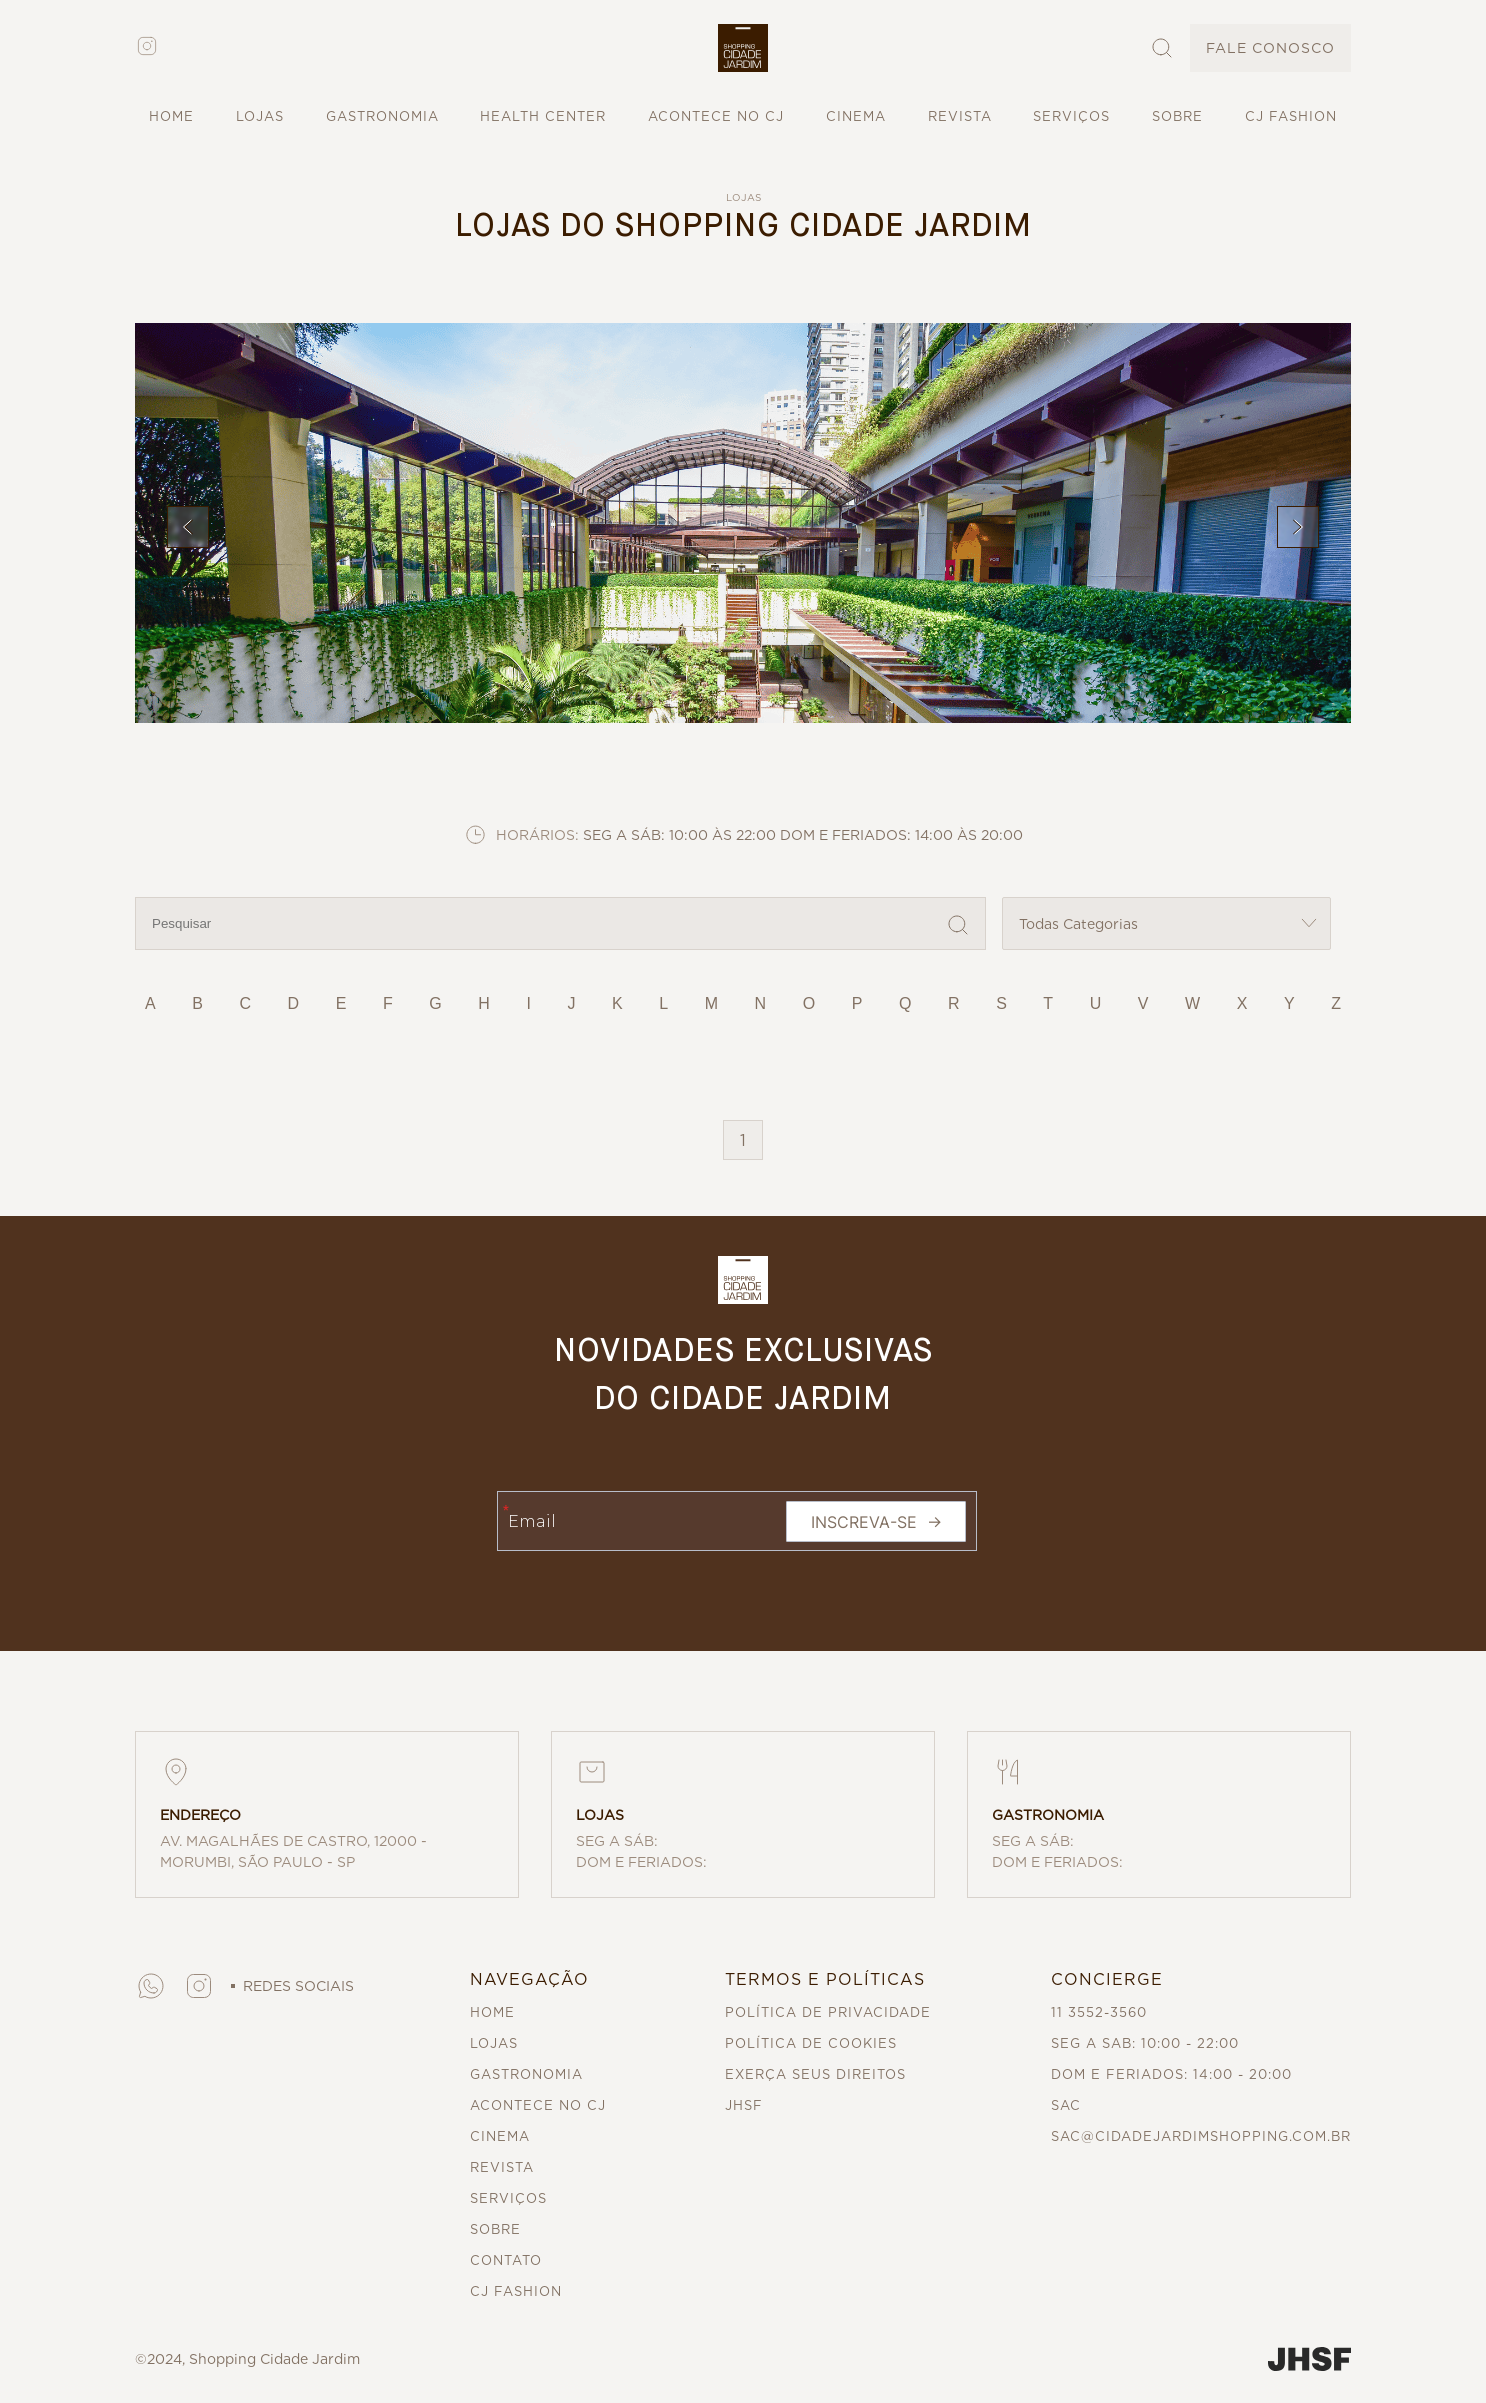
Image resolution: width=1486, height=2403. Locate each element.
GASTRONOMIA (382, 116)
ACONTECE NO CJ (716, 116)
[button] (743, 48)
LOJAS (260, 116)
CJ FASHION (1291, 116)
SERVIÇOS (1071, 116)
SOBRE (1177, 116)
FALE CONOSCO (1270, 48)
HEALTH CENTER (543, 116)
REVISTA (960, 116)
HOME (171, 116)
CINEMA (856, 116)
